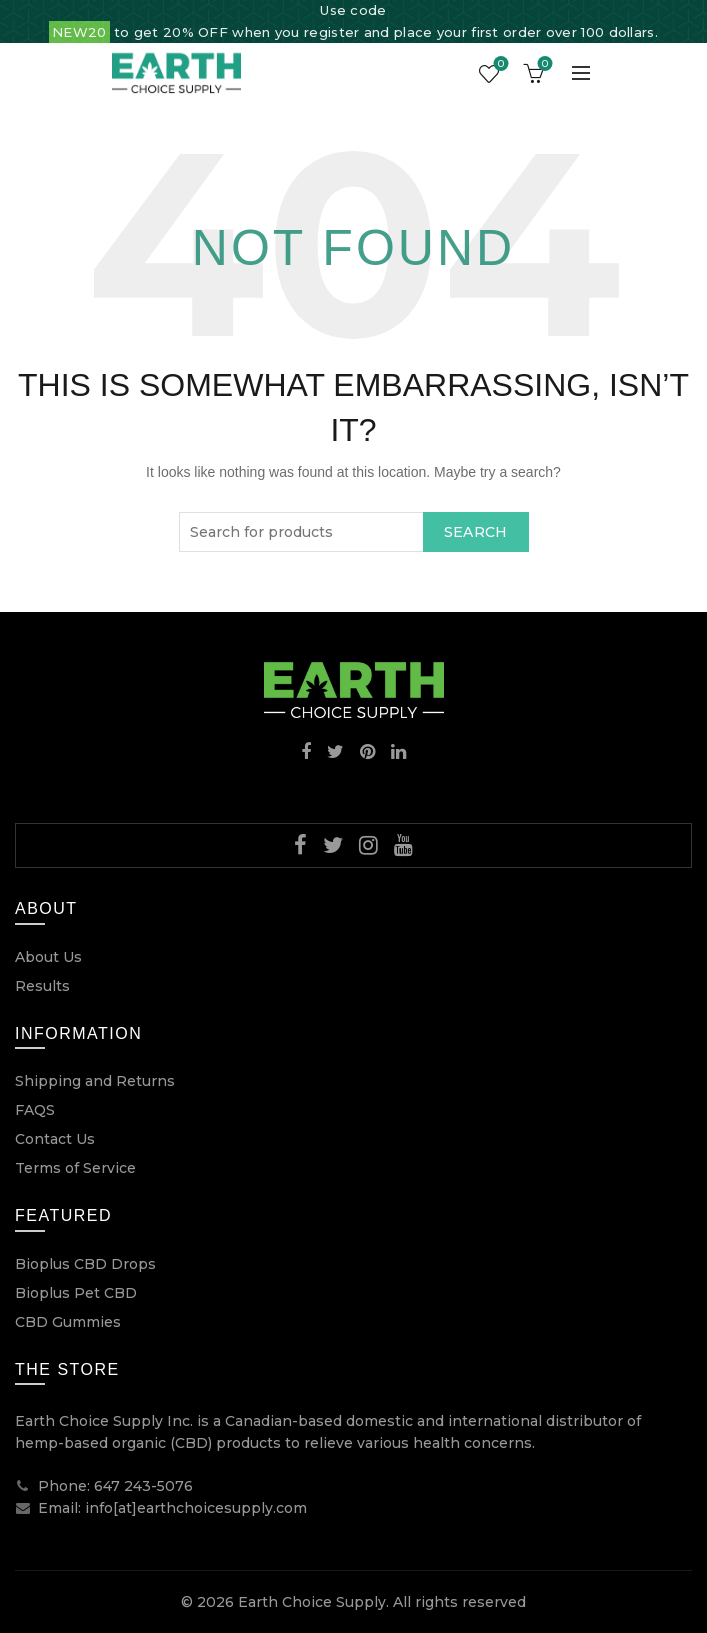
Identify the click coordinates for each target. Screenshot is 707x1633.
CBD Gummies (68, 1322)
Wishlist (499, 65)
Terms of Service (75, 1168)
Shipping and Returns (95, 1081)
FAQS (35, 1110)
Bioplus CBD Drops (85, 1264)
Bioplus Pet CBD (76, 1293)
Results (42, 986)
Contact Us (55, 1139)
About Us (48, 957)
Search (476, 532)
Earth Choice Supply (312, 1602)
